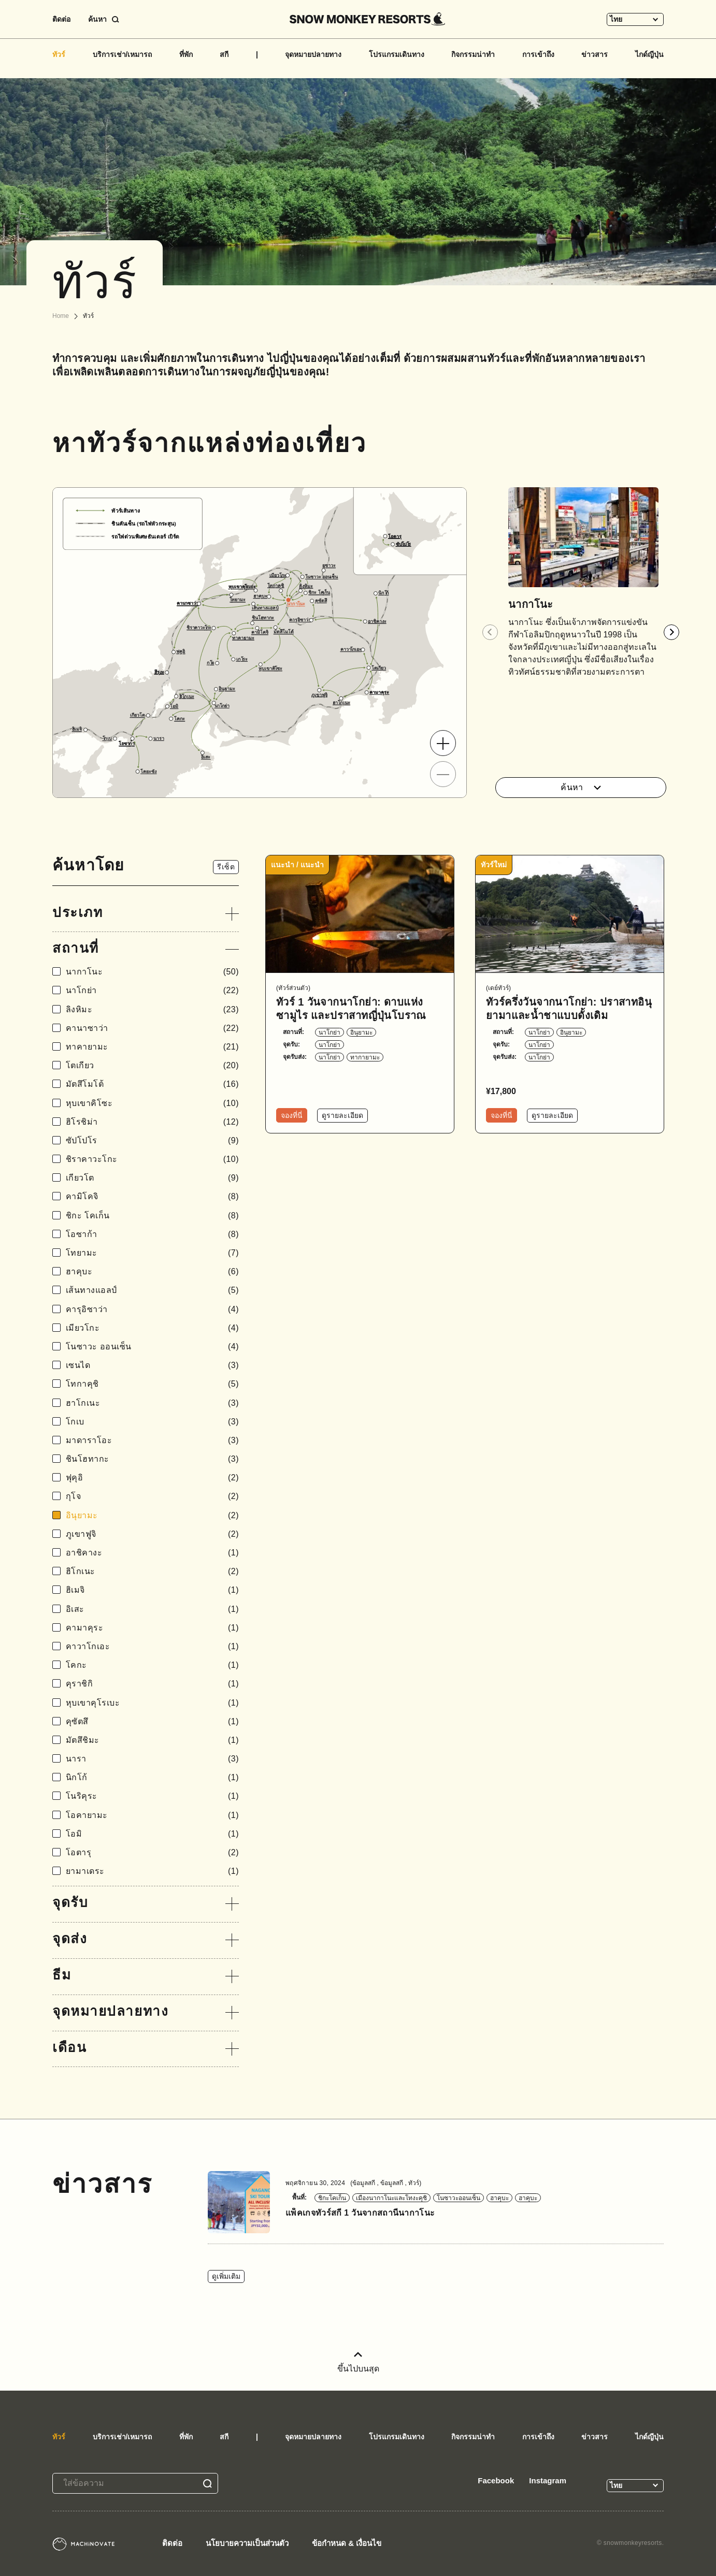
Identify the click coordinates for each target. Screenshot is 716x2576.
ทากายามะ (365, 1057)
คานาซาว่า (152, 1028)
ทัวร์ (58, 54)
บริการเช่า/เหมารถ (122, 54)
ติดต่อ (61, 19)
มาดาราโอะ (152, 1440)
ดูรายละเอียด (342, 1115)
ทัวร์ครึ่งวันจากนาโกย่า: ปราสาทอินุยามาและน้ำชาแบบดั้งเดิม (569, 1008)
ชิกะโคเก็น (332, 2198)
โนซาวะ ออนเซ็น (152, 1346)
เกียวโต (152, 1178)
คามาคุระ (152, 1628)
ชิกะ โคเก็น (152, 1215)
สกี (224, 54)
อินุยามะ (152, 1515)
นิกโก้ (152, 1777)
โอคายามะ (152, 1815)
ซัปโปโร (152, 1140)
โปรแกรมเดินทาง (396, 54)
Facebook (496, 2480)
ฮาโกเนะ (152, 1403)
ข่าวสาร (594, 54)
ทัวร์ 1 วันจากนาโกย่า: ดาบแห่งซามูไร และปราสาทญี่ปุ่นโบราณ (351, 1008)
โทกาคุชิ (152, 1384)
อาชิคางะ (152, 1553)
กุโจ (152, 1496)
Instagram (547, 2480)
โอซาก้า (152, 1234)
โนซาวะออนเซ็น (458, 2198)
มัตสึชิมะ (152, 1740)
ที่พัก (186, 54)
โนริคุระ (152, 1796)
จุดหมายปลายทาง (313, 54)
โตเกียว (152, 1065)
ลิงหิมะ (152, 1009)
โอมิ (152, 1834)
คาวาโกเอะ (152, 1646)
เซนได (152, 1365)
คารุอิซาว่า (152, 1309)
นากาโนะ (152, 972)
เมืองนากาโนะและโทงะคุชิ (391, 2198)
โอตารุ (152, 1852)
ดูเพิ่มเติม (226, 2276)
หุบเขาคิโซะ (152, 1103)
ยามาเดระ (152, 1871)
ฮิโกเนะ (152, 1571)
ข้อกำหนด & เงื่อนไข (346, 2543)
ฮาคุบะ (152, 1271)
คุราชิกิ (152, 1684)
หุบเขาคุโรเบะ (152, 1703)
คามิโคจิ (152, 1196)
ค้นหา (580, 787)
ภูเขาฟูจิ (152, 1534)
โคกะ (152, 1665)
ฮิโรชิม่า (152, 1122)
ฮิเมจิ (152, 1590)
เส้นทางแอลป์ (152, 1290)
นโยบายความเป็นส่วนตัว (247, 2543)
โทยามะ (152, 1253)
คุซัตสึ (152, 1721)
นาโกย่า (152, 990)
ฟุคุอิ (152, 1477)
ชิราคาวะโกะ (152, 1159)
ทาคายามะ (152, 1047)
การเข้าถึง (538, 54)
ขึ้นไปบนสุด (358, 2362)
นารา (152, 1759)
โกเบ (152, 1422)
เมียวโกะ (152, 1328)
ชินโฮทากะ (152, 1459)
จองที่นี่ (292, 1115)
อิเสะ (152, 1609)
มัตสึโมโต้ (152, 1084)
